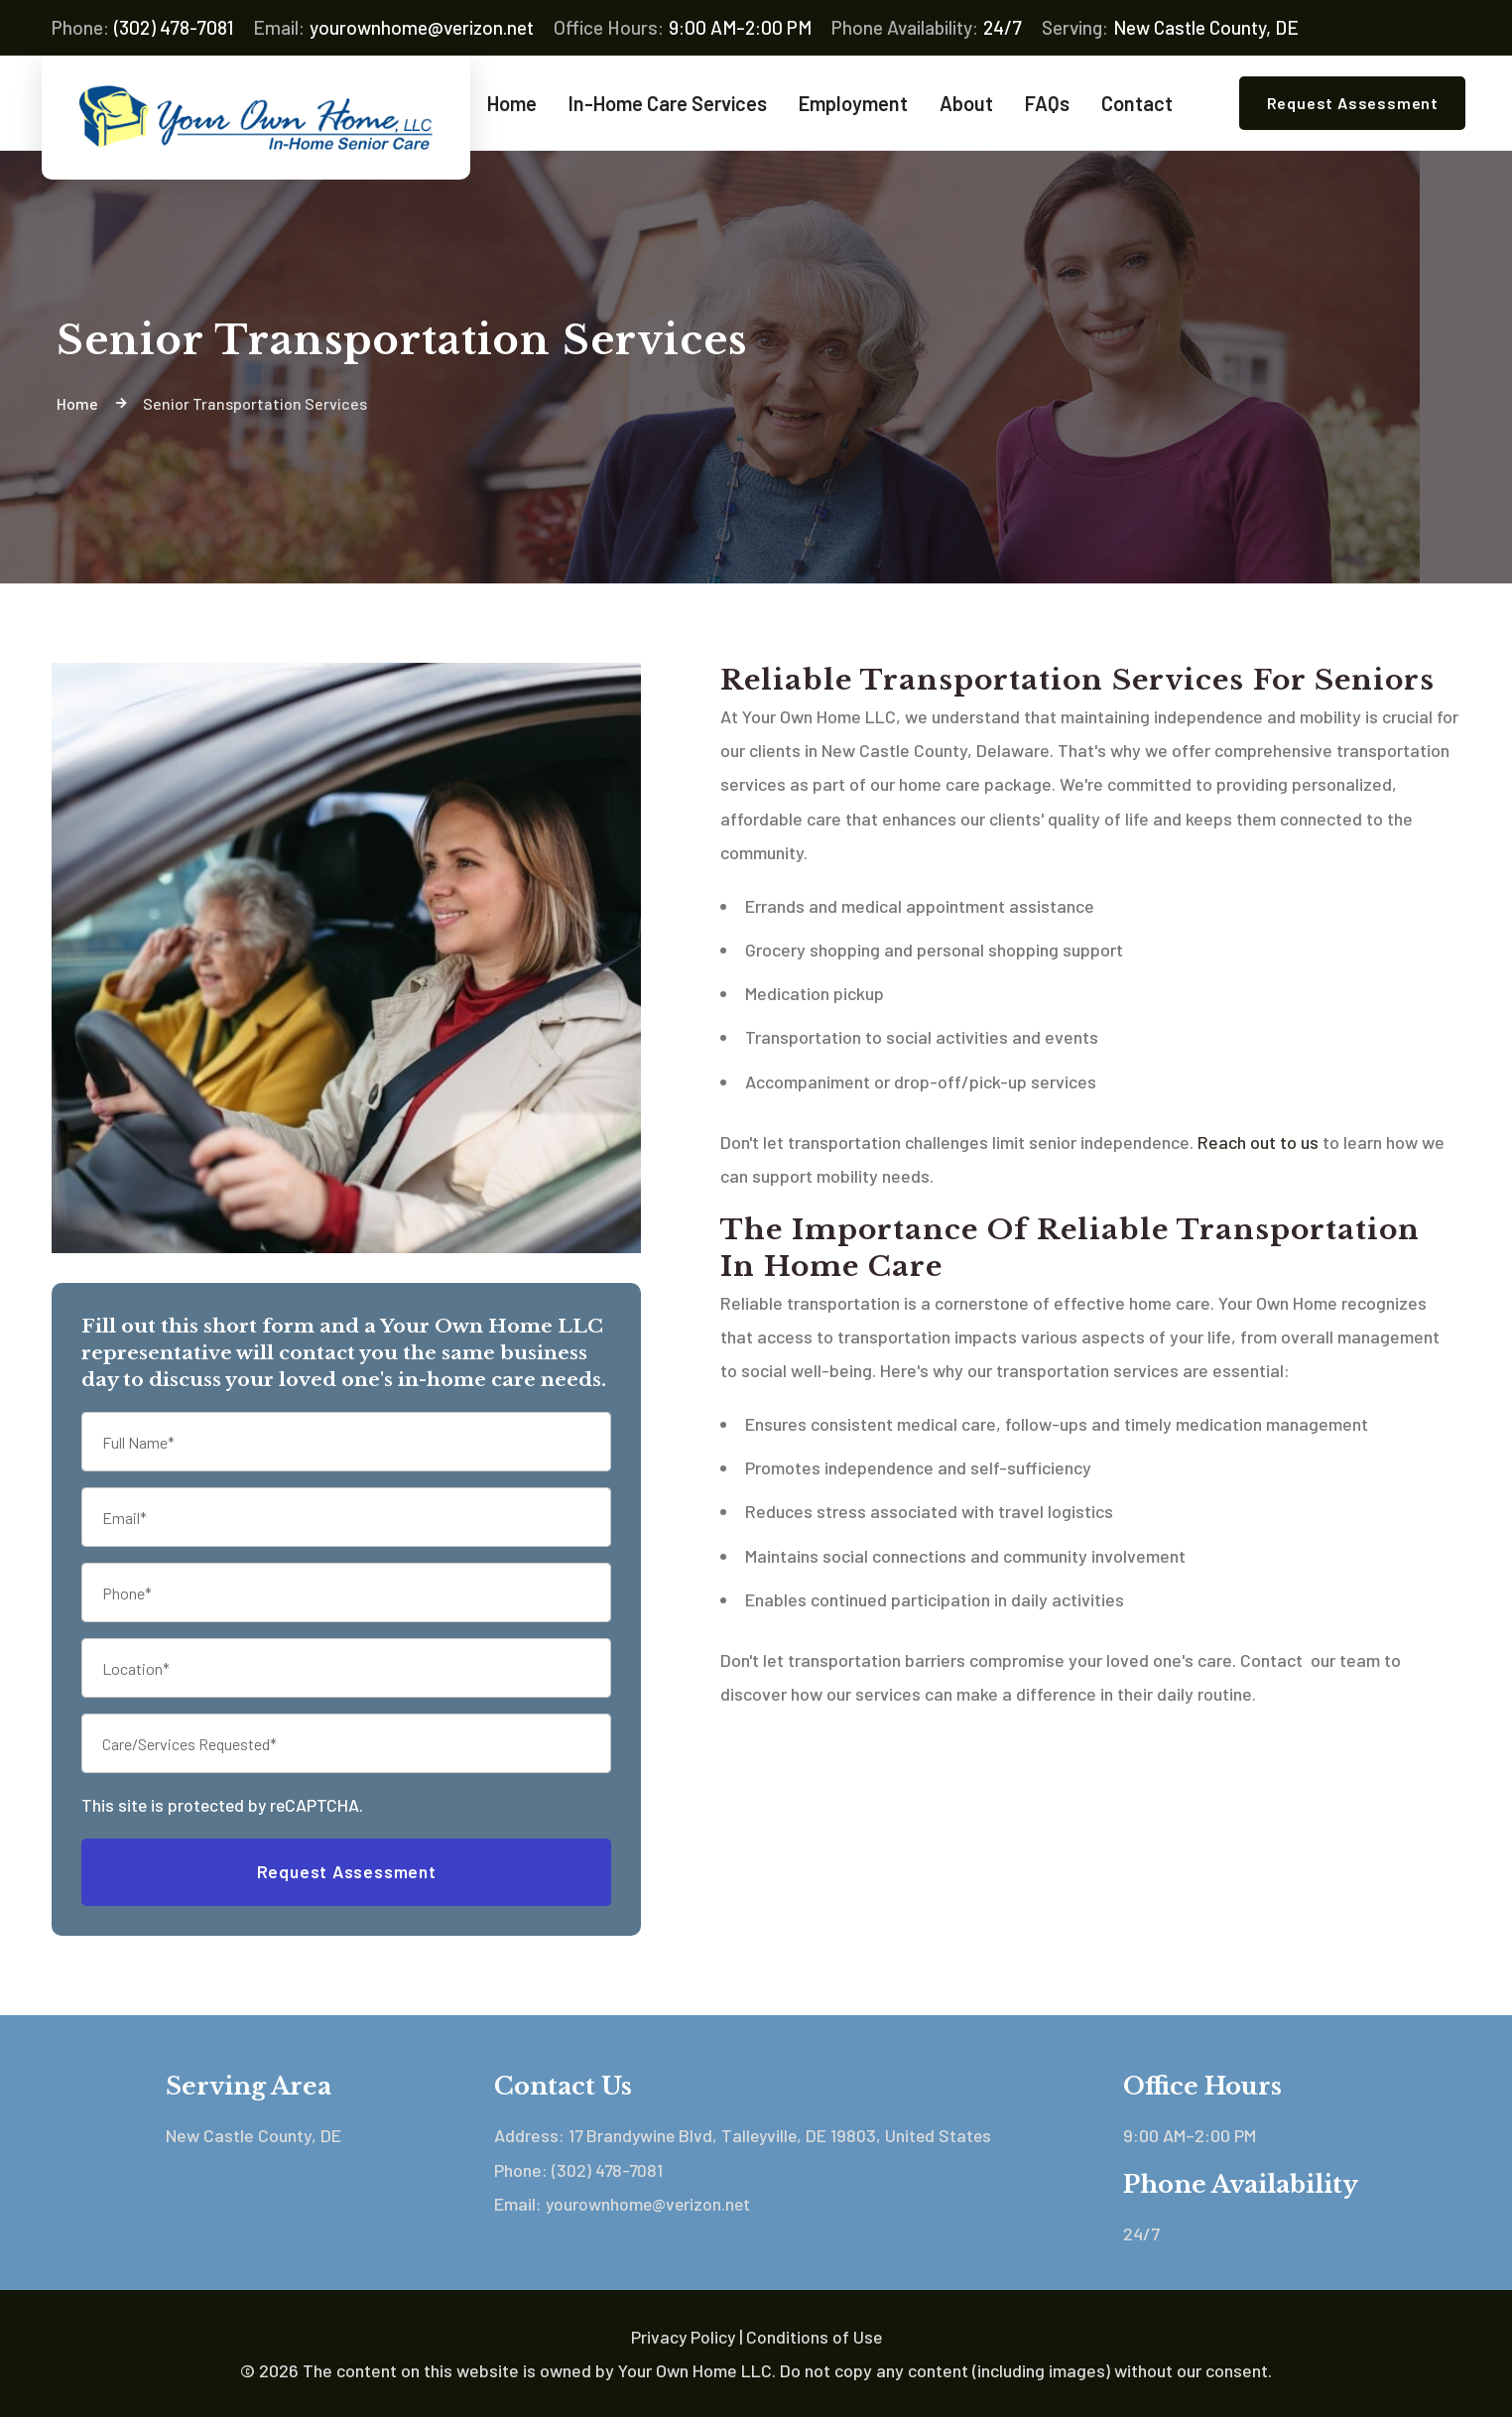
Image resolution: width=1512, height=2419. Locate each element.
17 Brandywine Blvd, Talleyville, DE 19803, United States (783, 2137)
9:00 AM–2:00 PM (683, 28)
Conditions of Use (814, 2338)
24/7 (926, 28)
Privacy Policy (682, 2338)
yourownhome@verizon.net (393, 28)
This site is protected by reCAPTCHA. (224, 1806)
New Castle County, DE (1170, 28)
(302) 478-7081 (142, 28)
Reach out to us (1258, 1143)
